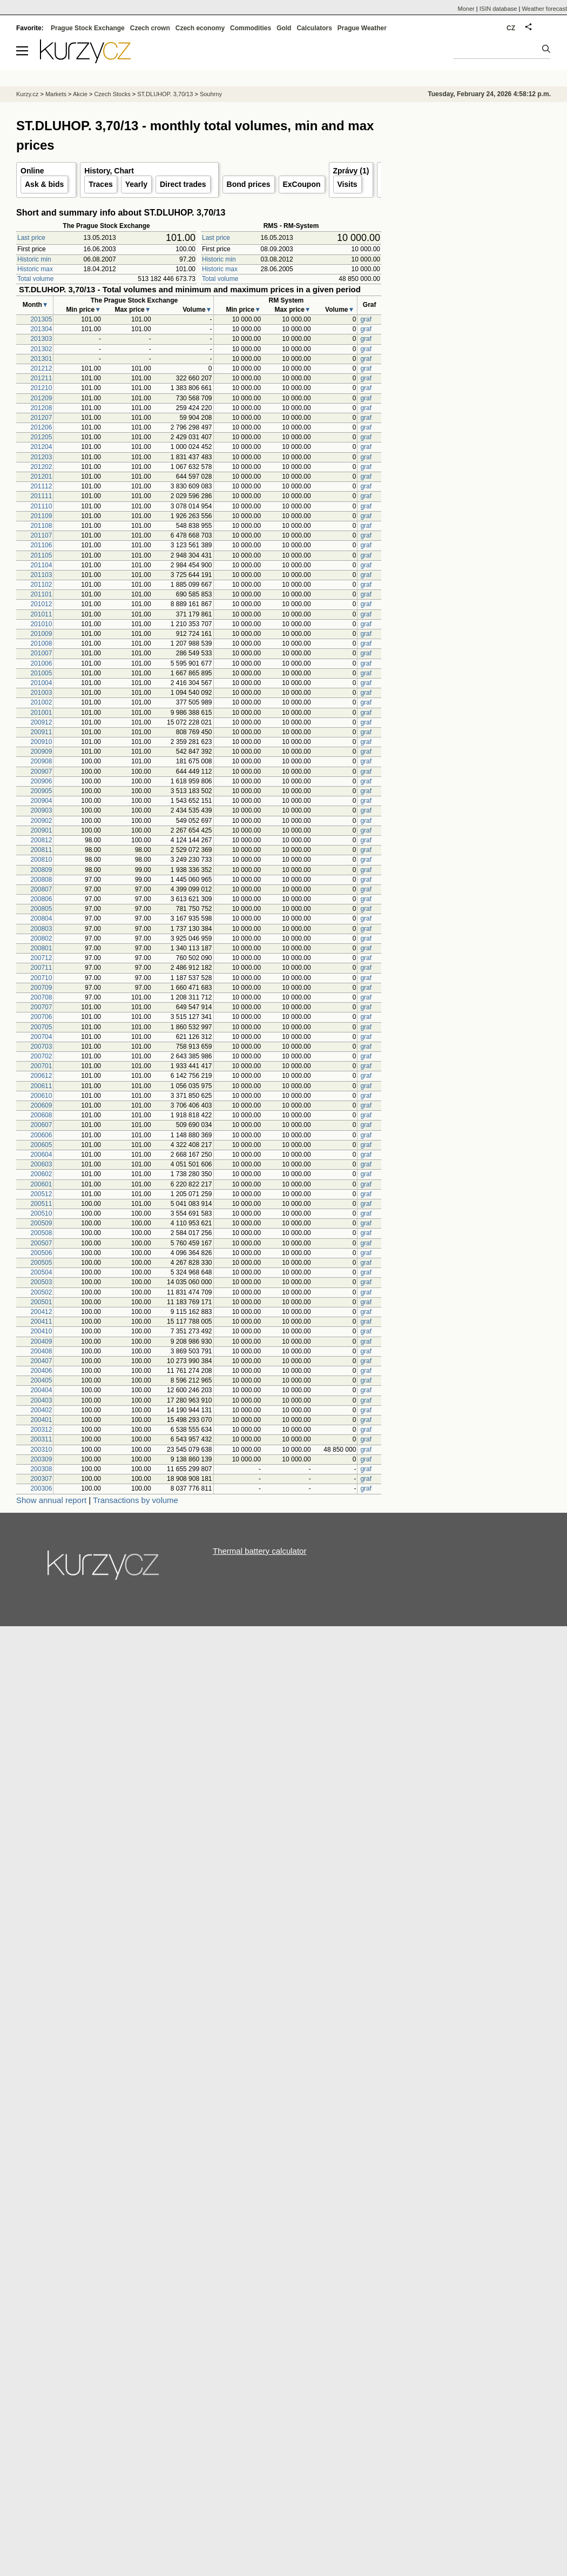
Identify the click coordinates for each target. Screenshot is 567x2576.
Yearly (136, 184)
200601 (41, 1184)
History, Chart (109, 170)
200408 (41, 1351)
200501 (41, 1302)
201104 (41, 565)
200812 (41, 840)
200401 (41, 1420)
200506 (41, 1253)
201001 (41, 712)
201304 (41, 329)
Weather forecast (544, 8)
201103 (41, 575)
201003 (41, 692)
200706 (41, 1017)
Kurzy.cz (27, 94)
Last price (31, 238)
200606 (41, 1135)
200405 (41, 1380)
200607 (41, 1125)
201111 (41, 496)
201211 (41, 378)
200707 (41, 1007)
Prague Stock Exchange (88, 28)
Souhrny (211, 94)
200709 (41, 987)
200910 (41, 742)
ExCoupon (302, 184)
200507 (41, 1243)
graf (366, 319)
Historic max (35, 269)
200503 (41, 1282)
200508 (41, 1233)
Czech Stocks (112, 94)
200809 (41, 870)
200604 (41, 1154)
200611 (41, 1086)
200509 (41, 1223)
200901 (41, 830)
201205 (41, 437)
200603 (41, 1164)
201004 (41, 683)
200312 (41, 1429)
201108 (41, 525)
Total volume (35, 279)
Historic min (34, 259)
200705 (41, 1027)
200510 (41, 1213)
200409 (41, 1341)
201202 (41, 467)
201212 (41, 368)
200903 (41, 810)
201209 (41, 398)
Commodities (250, 28)
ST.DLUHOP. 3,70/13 (165, 94)
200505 (41, 1262)
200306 (41, 1488)
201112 (41, 486)
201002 (41, 702)
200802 (41, 938)
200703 (41, 1046)
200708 (41, 997)
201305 (41, 319)
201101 (41, 594)
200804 (41, 918)
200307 (41, 1478)
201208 (41, 408)
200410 (41, 1331)
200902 (41, 820)
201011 (41, 614)
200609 (41, 1105)
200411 (41, 1321)
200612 (41, 1075)
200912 (41, 722)
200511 (41, 1204)
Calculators (314, 28)
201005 (41, 673)
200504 (41, 1272)
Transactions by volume (135, 1500)
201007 (41, 653)
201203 (41, 457)
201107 (41, 535)
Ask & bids (44, 184)
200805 (41, 909)
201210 (41, 388)
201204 (41, 447)
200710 (41, 978)
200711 (41, 967)
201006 (41, 663)
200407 (41, 1361)
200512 (41, 1194)
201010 (41, 624)
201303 (41, 339)
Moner (466, 8)
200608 (41, 1115)
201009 (41, 634)
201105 (41, 555)
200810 (41, 859)
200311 (41, 1439)
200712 (41, 958)
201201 (41, 476)
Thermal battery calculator (259, 1550)
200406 (41, 1370)
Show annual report (51, 1500)
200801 (41, 948)
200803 (41, 929)
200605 (41, 1145)
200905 (41, 791)
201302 (41, 349)
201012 (41, 604)
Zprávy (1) (351, 170)
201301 (41, 359)
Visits (347, 184)
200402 (41, 1410)
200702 (41, 1056)
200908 (41, 761)
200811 (41, 850)
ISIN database (498, 8)
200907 (41, 771)
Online (32, 170)
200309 (41, 1459)
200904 (41, 800)
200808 (41, 879)
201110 (41, 506)
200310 (41, 1449)
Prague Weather (362, 28)
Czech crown (150, 28)
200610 (41, 1095)
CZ (511, 28)
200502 (41, 1292)
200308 (41, 1469)
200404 (41, 1390)
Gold (283, 28)
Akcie (80, 94)
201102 (41, 584)
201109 (41, 516)
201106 (41, 545)
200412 (41, 1312)
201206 (41, 427)
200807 (41, 889)
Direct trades (183, 184)
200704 (41, 1037)
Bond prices (249, 184)
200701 (41, 1066)
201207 (41, 417)
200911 (41, 732)
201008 (41, 643)
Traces (100, 184)
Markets (55, 94)
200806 (41, 899)
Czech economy (200, 28)
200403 (41, 1400)
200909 (41, 751)
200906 (41, 781)
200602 (41, 1174)
